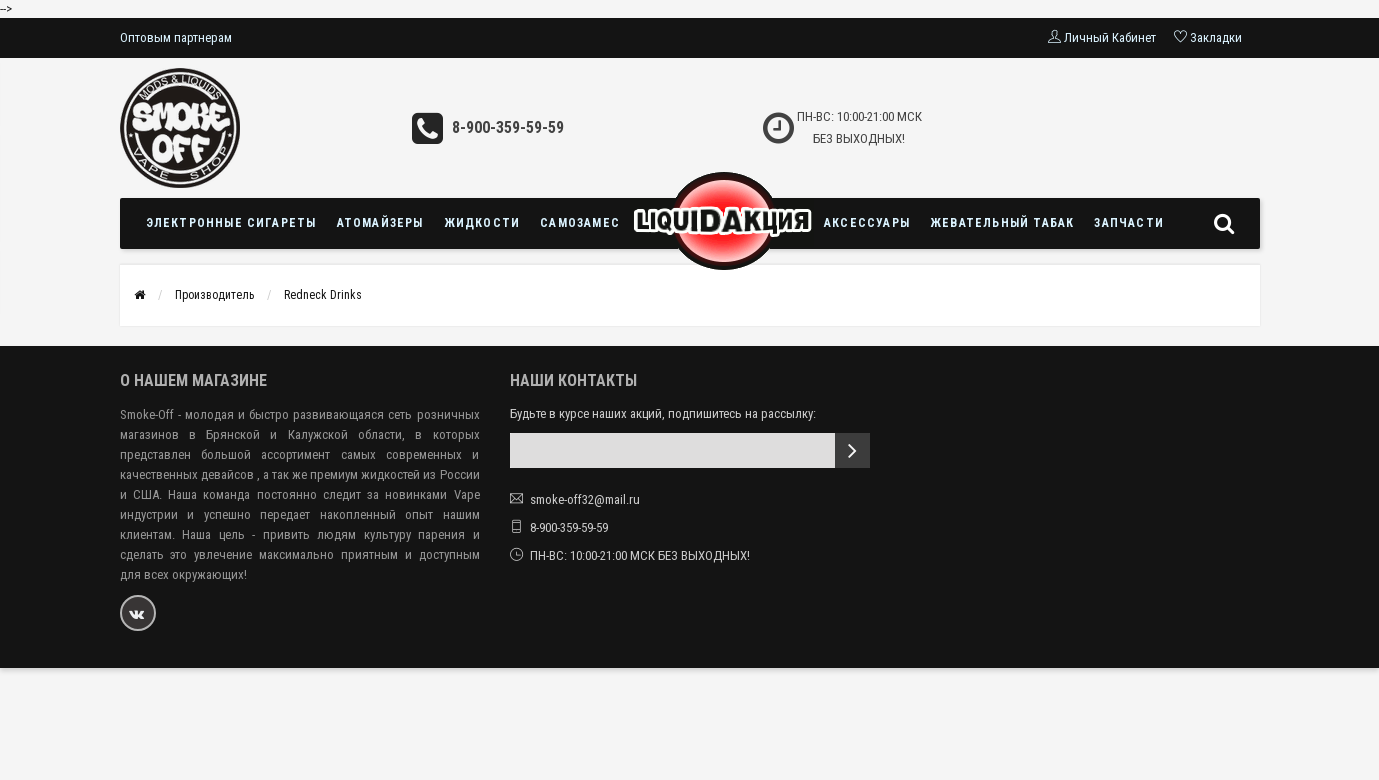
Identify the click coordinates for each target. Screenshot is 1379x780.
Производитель (214, 295)
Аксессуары (867, 223)
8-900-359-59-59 (508, 127)
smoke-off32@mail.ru (585, 499)
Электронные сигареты (231, 223)
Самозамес (580, 223)
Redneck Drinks (323, 295)
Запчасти (1129, 223)
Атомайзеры (380, 223)
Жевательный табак (1002, 223)
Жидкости (482, 223)
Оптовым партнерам (176, 37)
